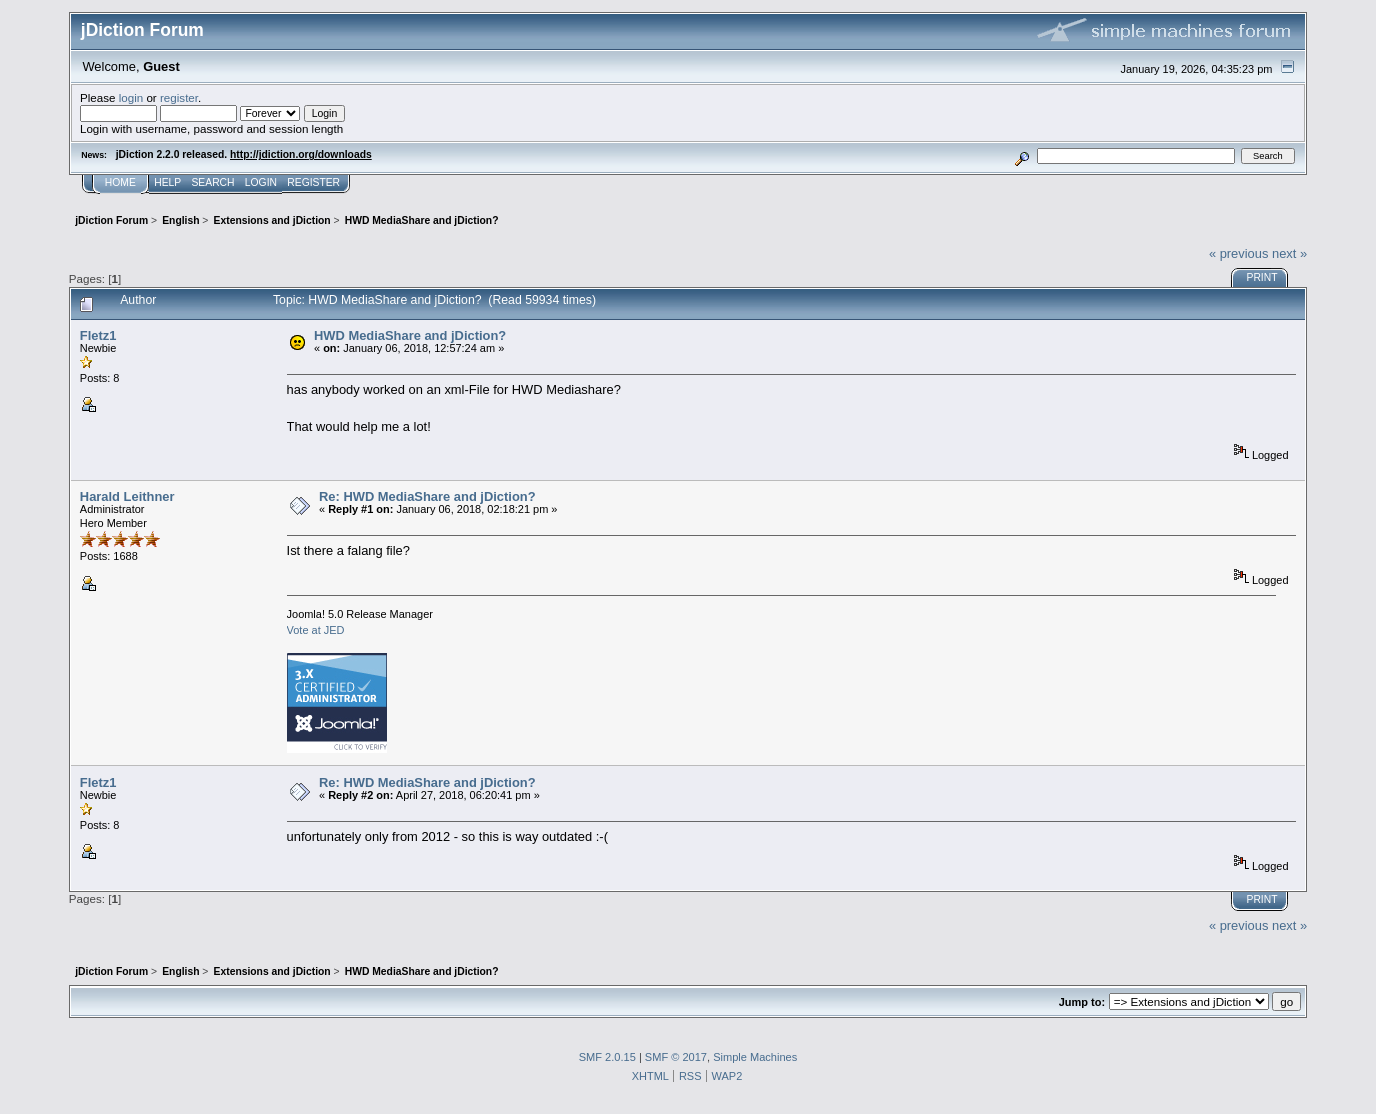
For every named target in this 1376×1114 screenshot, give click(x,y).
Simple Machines (755, 1057)
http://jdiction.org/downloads (301, 154)
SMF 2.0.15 (607, 1057)
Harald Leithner (127, 496)
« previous (1239, 253)
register (179, 97)
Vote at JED (316, 630)
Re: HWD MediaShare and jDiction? (427, 496)
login (131, 97)
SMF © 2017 (676, 1057)
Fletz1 (98, 335)
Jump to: (1082, 1002)
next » (1289, 253)
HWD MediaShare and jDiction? (410, 335)
